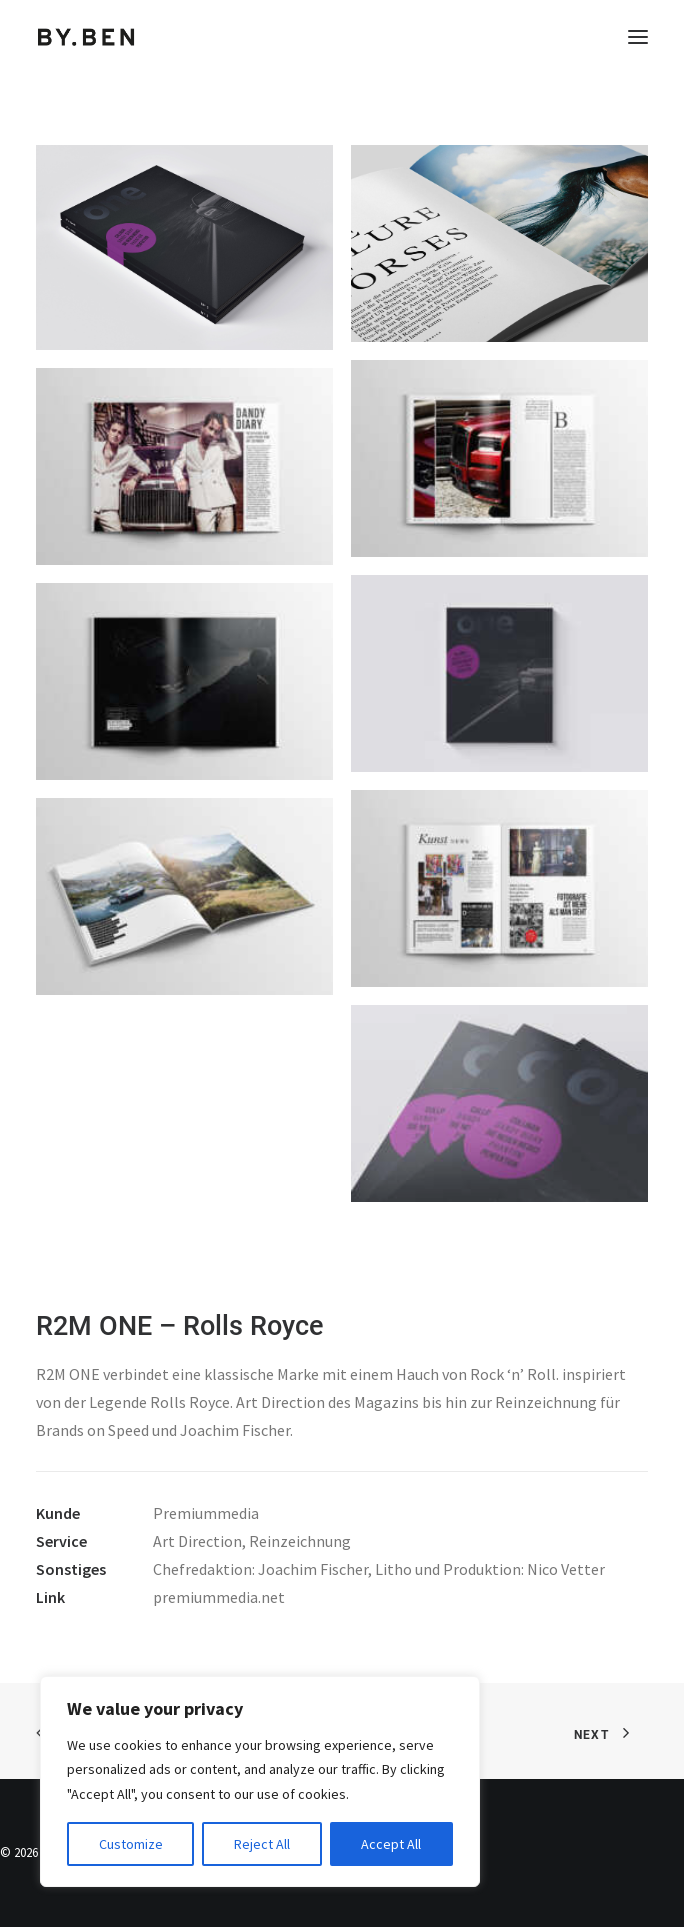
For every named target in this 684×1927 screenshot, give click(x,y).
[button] (638, 37)
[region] (260, 1782)
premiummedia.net (219, 1597)
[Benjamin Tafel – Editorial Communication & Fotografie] (86, 37)
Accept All (391, 1844)
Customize (131, 1844)
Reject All (262, 1844)
